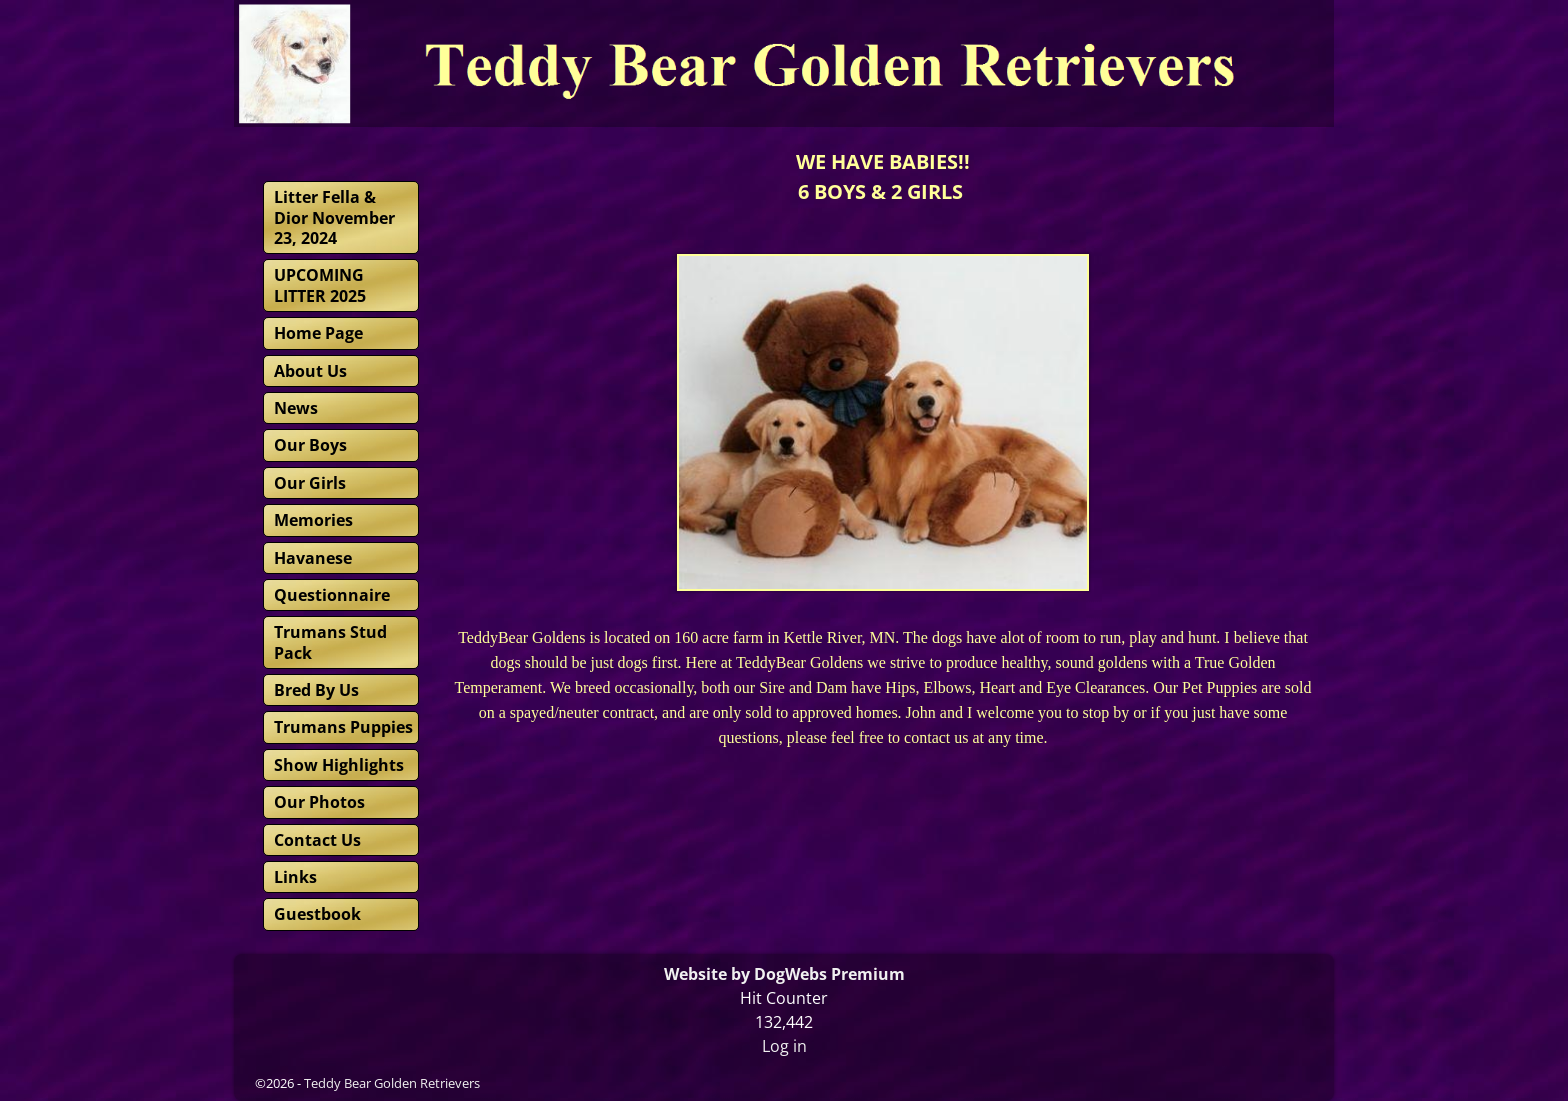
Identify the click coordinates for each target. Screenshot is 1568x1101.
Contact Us (317, 840)
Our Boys (310, 445)
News (296, 408)
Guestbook (317, 914)
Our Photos (319, 802)
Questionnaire (332, 595)
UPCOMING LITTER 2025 (320, 285)
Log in (784, 1046)
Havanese (313, 558)
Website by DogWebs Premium (784, 974)
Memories (313, 520)
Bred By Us (316, 690)
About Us (310, 371)
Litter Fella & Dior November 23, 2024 (334, 217)
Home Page (318, 333)
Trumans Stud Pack (330, 642)
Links (295, 877)
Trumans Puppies (343, 727)
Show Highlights (339, 765)
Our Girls (310, 483)
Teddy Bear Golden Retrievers (392, 1083)
